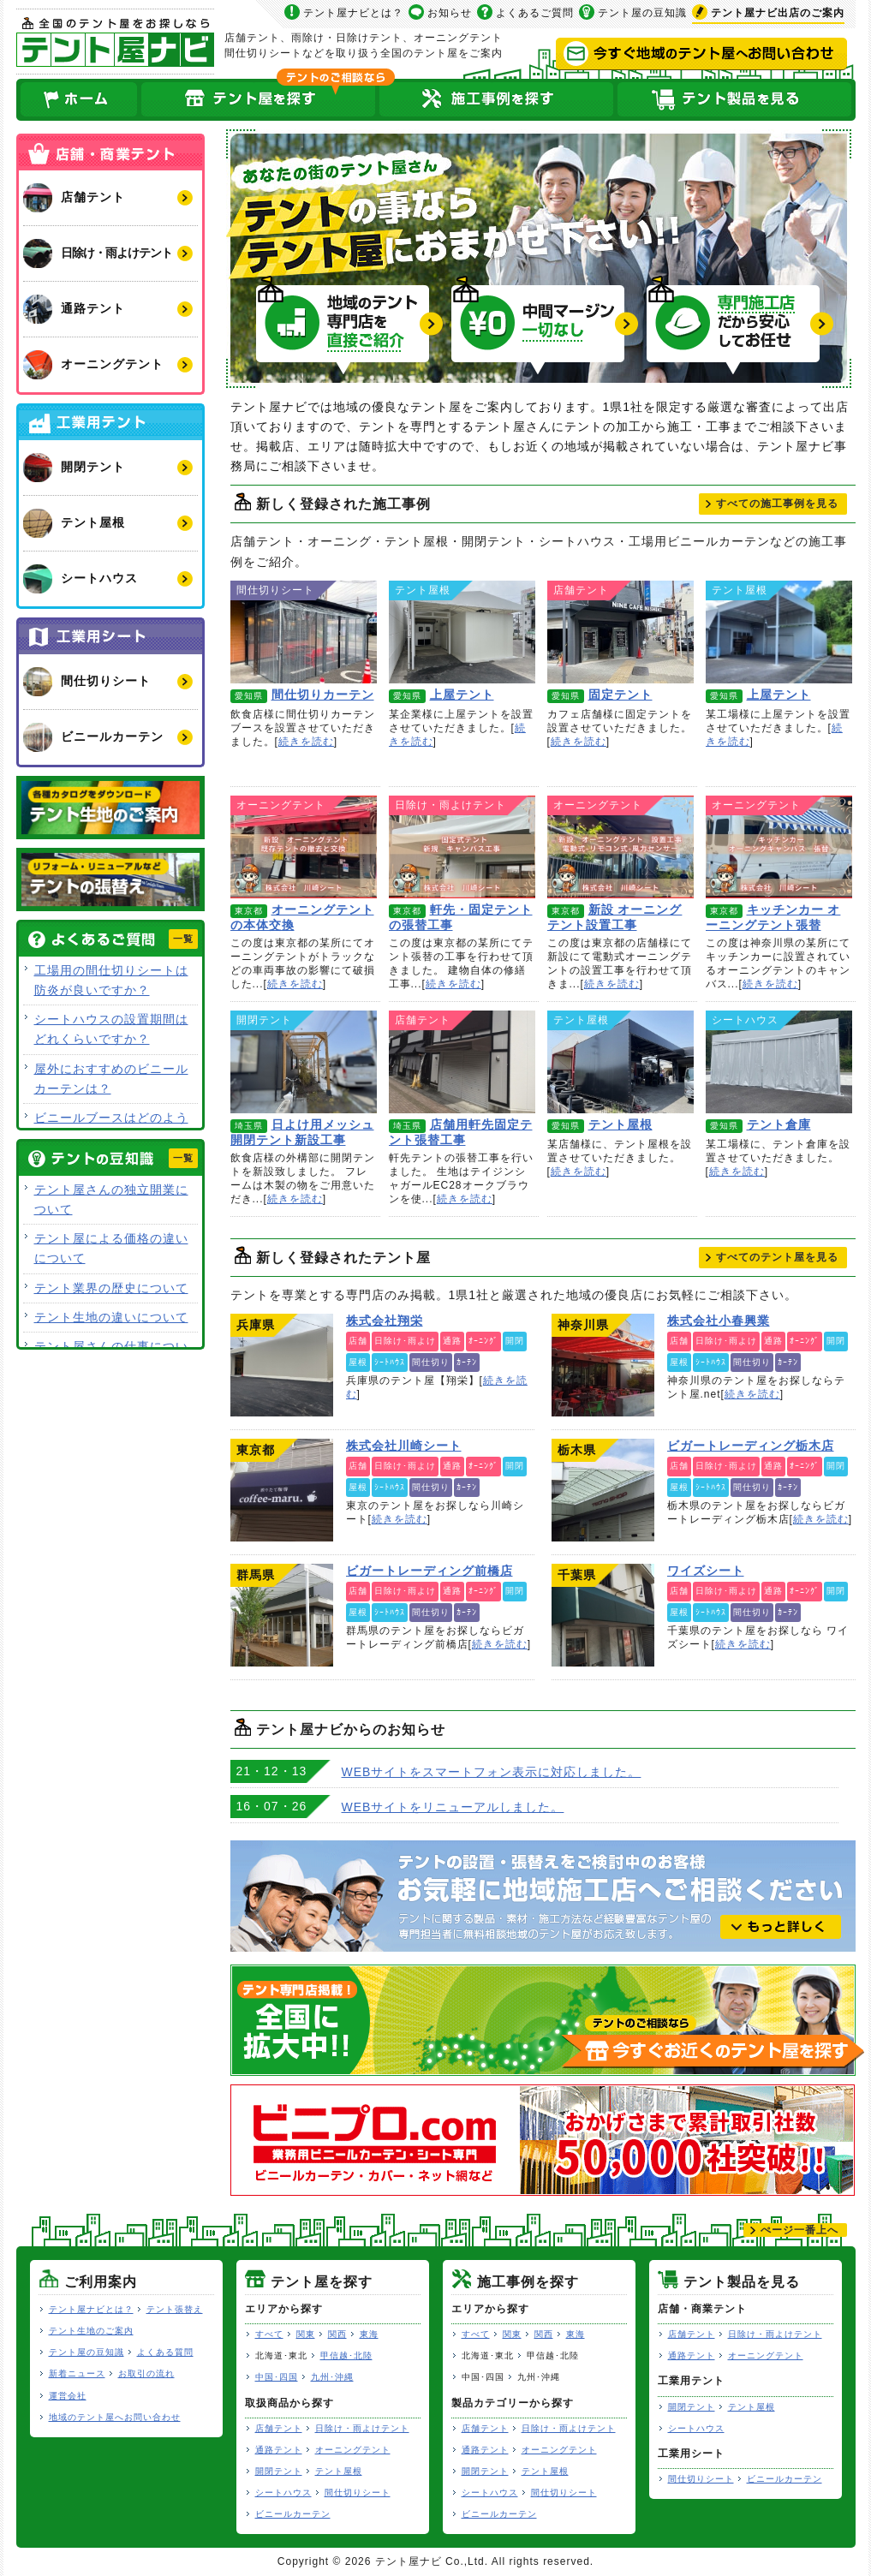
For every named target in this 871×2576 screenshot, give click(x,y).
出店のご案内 (777, 13)
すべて (269, 2334)
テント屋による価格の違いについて (111, 1248)
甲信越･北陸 (346, 2355)
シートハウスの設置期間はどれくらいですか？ (111, 1029)
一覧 (183, 938)
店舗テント (278, 2428)
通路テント (278, 2449)
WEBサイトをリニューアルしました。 (453, 1807)
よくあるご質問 (535, 13)
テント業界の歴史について (111, 1288)
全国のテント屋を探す (259, 100)
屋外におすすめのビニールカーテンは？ (111, 1078)
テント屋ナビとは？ (353, 13)
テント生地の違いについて (111, 1317)
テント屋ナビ (115, 42)
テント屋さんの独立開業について (111, 1199)
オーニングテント (353, 2449)
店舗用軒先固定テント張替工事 (462, 1062)
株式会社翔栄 (281, 1365)
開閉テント (278, 2471)
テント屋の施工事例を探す (497, 100)
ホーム (78, 100)
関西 (337, 2334)
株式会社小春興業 (603, 1365)
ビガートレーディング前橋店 (281, 1615)
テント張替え (174, 2309)
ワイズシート (603, 1615)
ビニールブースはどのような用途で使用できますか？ (111, 1127)
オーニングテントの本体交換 (303, 847)
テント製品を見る (736, 100)
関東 (305, 2334)
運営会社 (68, 2395)
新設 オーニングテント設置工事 (620, 847)
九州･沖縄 (332, 2377)
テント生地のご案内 (91, 2330)
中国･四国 (276, 2377)
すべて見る (777, 504)
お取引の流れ (146, 2373)
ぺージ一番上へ (799, 2230)
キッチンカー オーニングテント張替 (779, 847)
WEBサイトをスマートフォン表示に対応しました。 (491, 1772)
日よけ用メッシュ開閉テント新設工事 (303, 1062)
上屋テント (462, 632)
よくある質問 (165, 2352)
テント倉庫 (779, 1062)
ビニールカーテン (293, 2514)
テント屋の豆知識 (642, 13)
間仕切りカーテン (303, 632)
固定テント (620, 632)
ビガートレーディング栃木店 (603, 1490)
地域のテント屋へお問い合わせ (115, 2417)
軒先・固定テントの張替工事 (462, 847)
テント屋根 (620, 1062)
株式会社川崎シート (281, 1490)
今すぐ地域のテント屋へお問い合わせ (701, 54)
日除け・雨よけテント (362, 2428)
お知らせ (449, 13)
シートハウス (283, 2492)
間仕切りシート (358, 2492)
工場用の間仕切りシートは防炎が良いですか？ (111, 980)
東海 (369, 2334)
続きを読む (306, 742)
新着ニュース (77, 2373)
